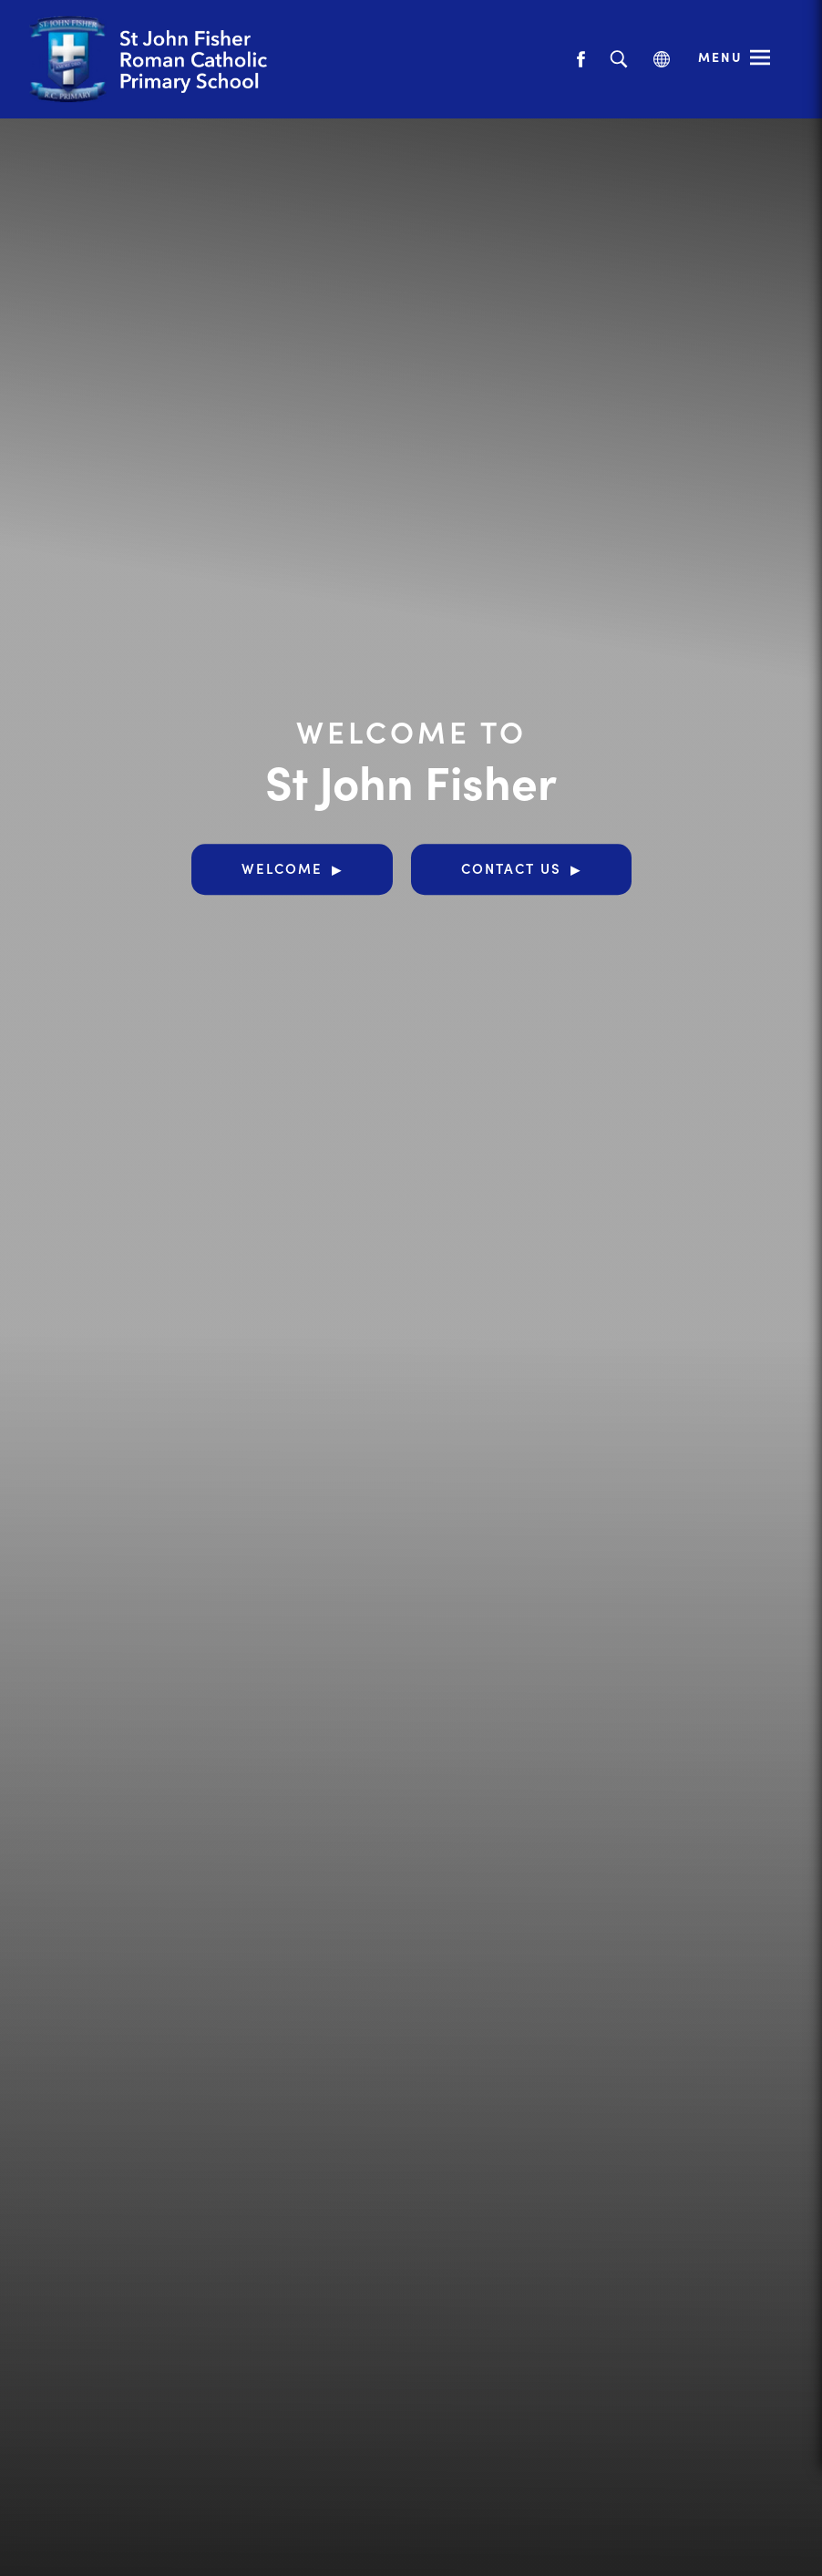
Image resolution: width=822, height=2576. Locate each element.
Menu (720, 56)
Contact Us (511, 867)
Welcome (282, 867)
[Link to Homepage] (186, 59)
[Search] (618, 59)
